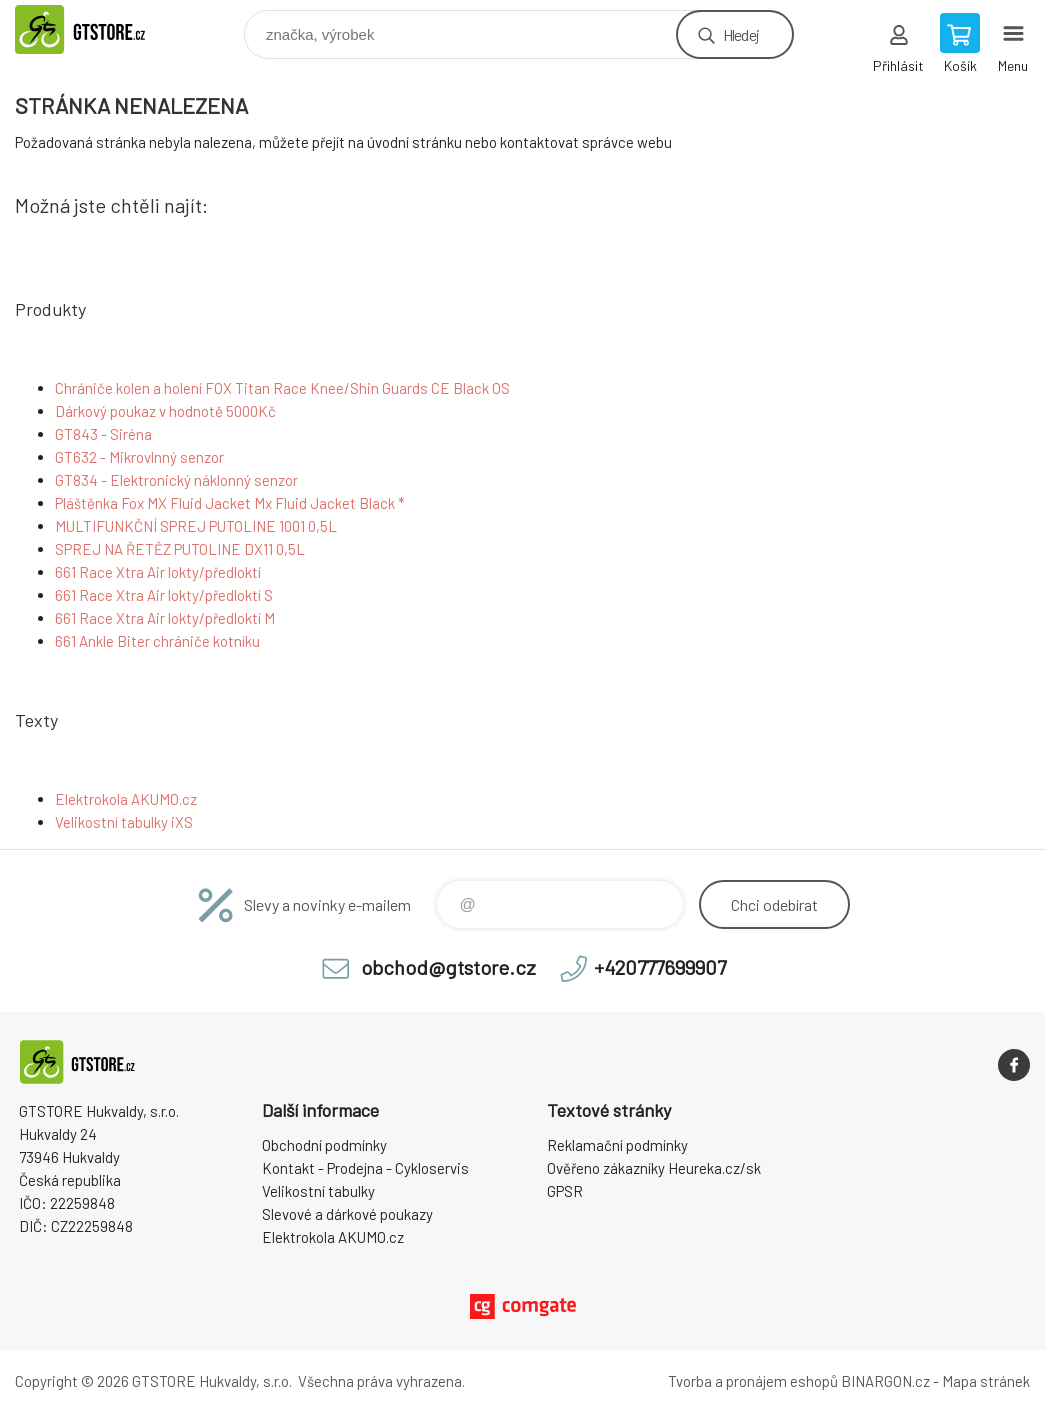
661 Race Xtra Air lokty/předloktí (158, 572)
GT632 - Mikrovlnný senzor (139, 457)
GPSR (565, 1191)
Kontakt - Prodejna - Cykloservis (365, 1168)
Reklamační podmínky (617, 1145)
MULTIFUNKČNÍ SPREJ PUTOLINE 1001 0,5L (196, 526)
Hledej (741, 34)
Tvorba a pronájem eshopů (753, 1381)
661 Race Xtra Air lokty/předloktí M (165, 618)
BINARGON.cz (885, 1381)
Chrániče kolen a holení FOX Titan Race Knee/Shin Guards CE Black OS (282, 388)
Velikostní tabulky (318, 1191)
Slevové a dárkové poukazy (347, 1214)
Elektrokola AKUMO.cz (126, 799)
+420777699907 (660, 967)
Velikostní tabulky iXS (124, 822)
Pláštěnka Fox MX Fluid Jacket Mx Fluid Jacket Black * (230, 503)
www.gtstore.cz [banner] (103, 29)
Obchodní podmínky (324, 1145)
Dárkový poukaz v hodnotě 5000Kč (165, 411)
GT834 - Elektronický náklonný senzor (176, 480)
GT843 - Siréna (103, 434)
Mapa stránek (986, 1381)
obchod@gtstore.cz (448, 967)
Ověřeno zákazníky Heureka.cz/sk (654, 1168)
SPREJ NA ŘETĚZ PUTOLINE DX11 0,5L (180, 549)
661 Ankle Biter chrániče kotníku (157, 641)
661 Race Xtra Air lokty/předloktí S (164, 595)
